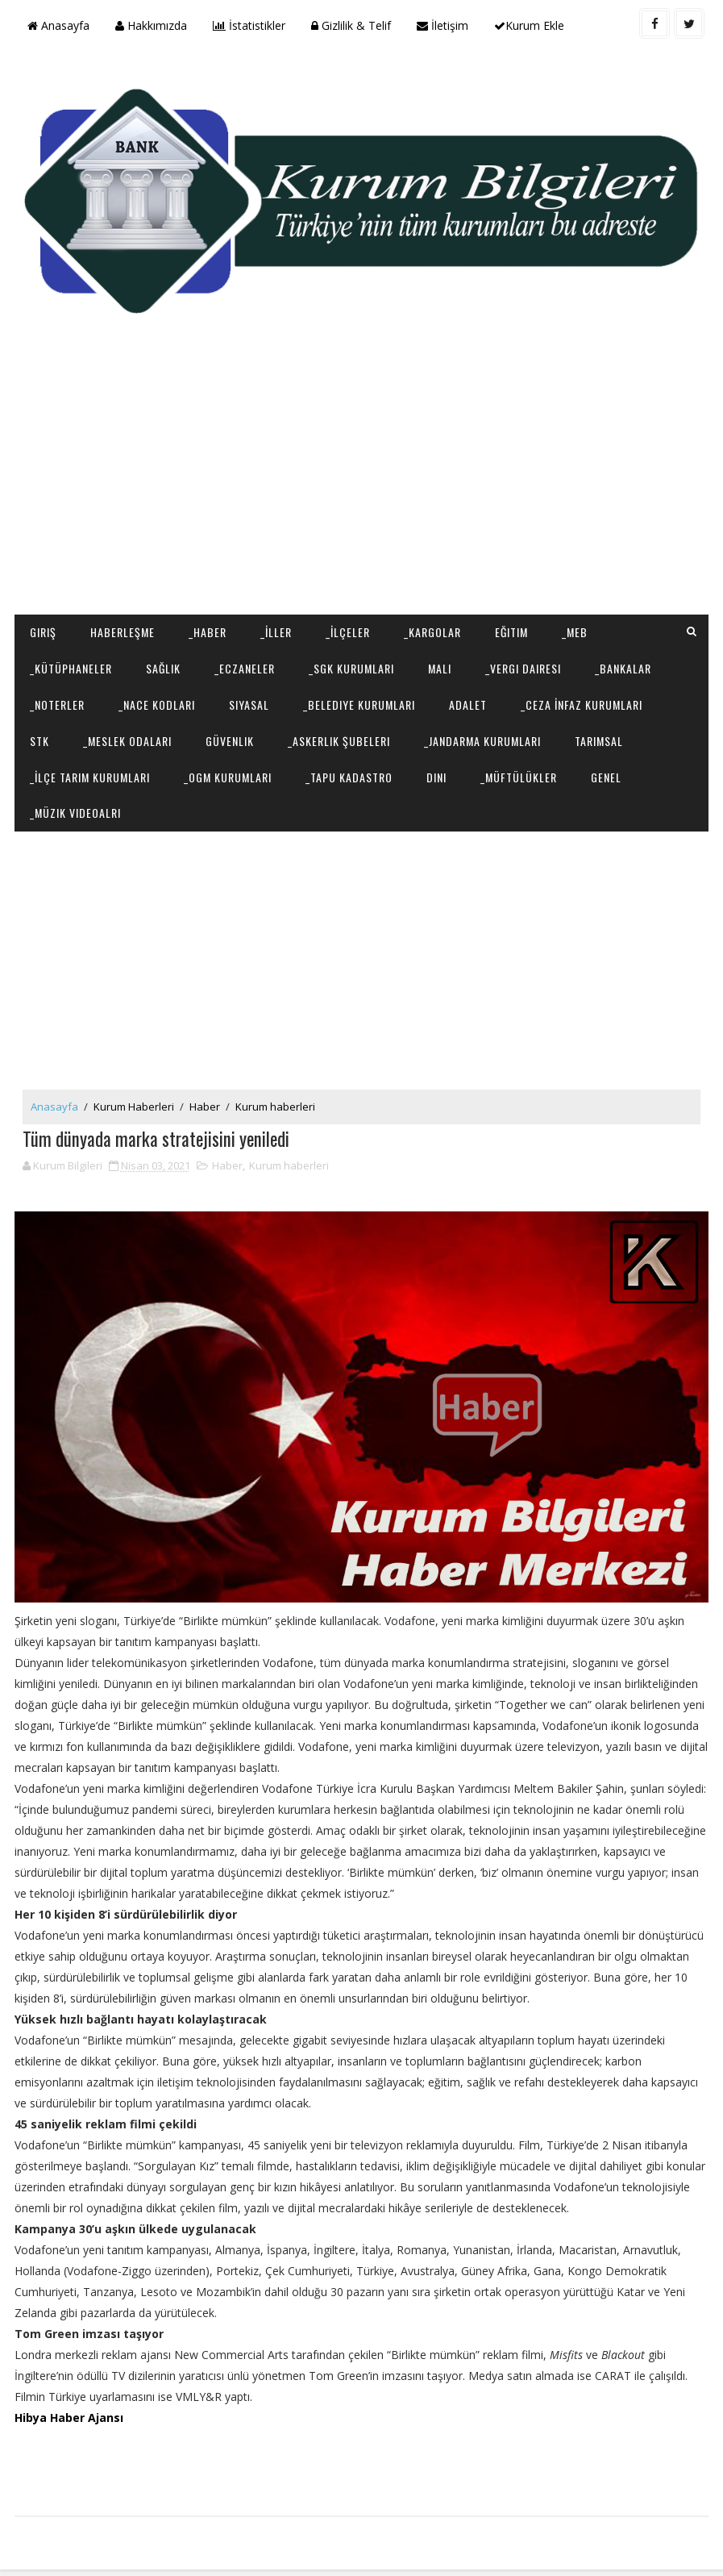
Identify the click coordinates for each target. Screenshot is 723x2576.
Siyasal (249, 700)
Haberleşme (122, 628)
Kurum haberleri (275, 1106)
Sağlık (163, 665)
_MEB (575, 628)
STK (39, 736)
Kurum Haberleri (133, 1106)
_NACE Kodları (156, 700)
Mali (439, 665)
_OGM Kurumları (228, 773)
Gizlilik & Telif (351, 25)
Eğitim (511, 628)
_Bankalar (623, 665)
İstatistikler (249, 25)
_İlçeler (348, 628)
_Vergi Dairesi (523, 665)
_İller (276, 628)
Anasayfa (58, 25)
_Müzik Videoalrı (75, 809)
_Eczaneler (244, 665)
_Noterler (57, 700)
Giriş (43, 628)
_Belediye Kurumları (359, 700)
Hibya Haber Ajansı (69, 2420)
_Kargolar (432, 628)
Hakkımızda (151, 25)
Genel (606, 773)
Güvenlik (230, 736)
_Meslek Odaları (127, 736)
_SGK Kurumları (351, 665)
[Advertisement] (361, 482)
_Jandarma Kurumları (482, 736)
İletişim (442, 25)
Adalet (468, 700)
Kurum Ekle (529, 25)
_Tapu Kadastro (349, 773)
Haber (204, 1106)
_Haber (207, 628)
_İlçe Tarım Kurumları (90, 773)
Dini (436, 773)
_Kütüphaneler (71, 665)
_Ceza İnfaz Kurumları (581, 700)
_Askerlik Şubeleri (339, 736)
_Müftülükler (518, 773)
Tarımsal (599, 736)
